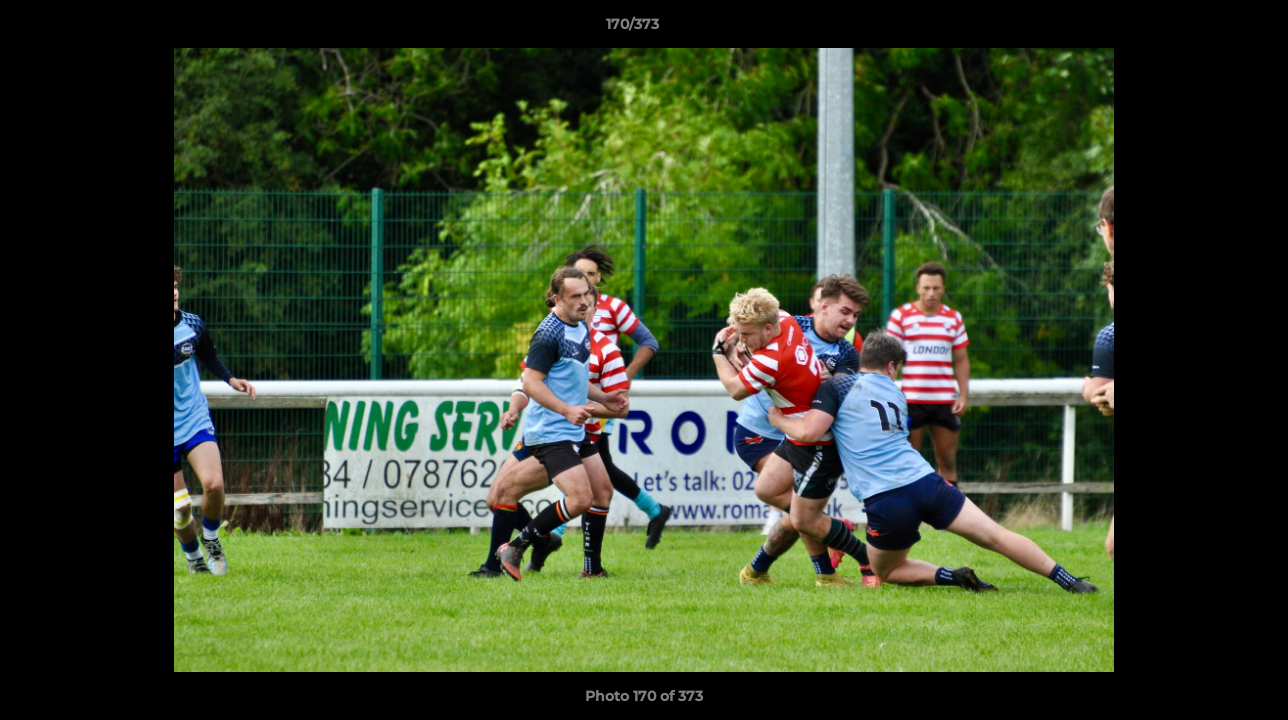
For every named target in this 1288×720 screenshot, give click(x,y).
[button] (1204, 29)
